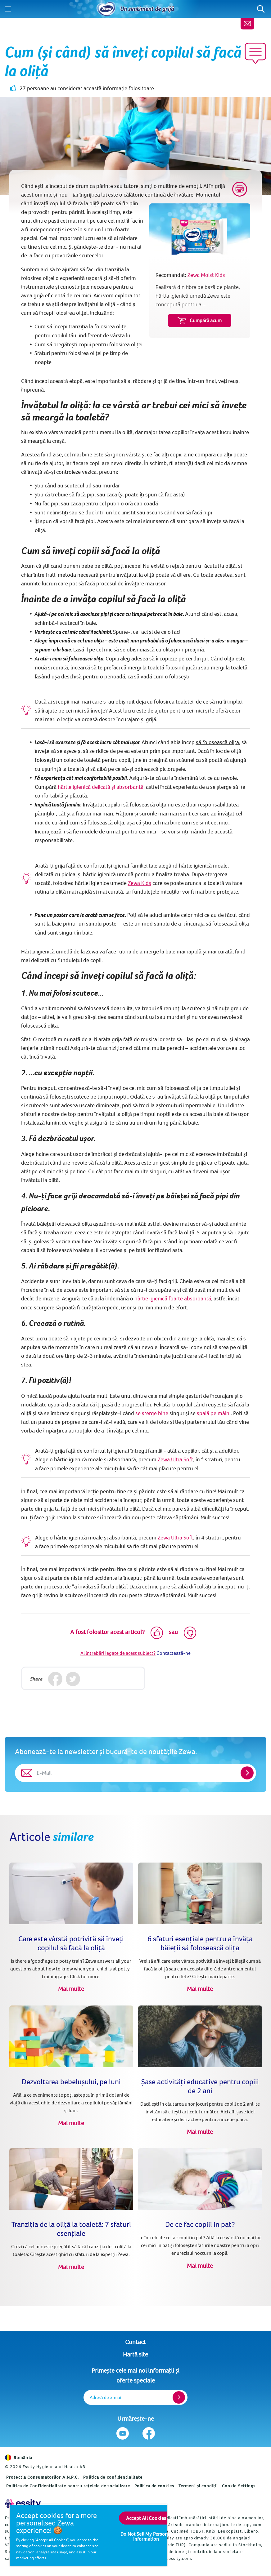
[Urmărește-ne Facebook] (148, 2433)
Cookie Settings (239, 2486)
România (18, 2457)
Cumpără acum (200, 320)
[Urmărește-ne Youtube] (122, 2433)
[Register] (179, 2397)
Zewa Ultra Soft (175, 1459)
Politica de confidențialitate (112, 2477)
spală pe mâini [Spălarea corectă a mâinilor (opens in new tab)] (214, 1413)
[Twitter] (73, 1679)
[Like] (157, 1633)
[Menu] (8, 9)
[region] (88, 2535)
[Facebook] (55, 1679)
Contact (135, 2342)
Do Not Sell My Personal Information (146, 2536)
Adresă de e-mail (106, 2397)
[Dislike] (190, 1633)
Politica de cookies (154, 2486)
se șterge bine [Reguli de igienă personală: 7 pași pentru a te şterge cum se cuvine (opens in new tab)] (151, 1413)
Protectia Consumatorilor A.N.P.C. (42, 2477)
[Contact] (247, 23)
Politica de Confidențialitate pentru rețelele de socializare (68, 2486)
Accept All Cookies (146, 2518)
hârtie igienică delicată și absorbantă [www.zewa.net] (100, 786)
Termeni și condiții (198, 2486)
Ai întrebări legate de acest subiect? (118, 1653)
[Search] (261, 9)
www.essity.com (174, 2558)
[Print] (239, 189)
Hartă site (135, 2354)
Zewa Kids (139, 882)
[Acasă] (106, 9)
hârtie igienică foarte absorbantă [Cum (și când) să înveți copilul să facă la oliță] (172, 1298)
